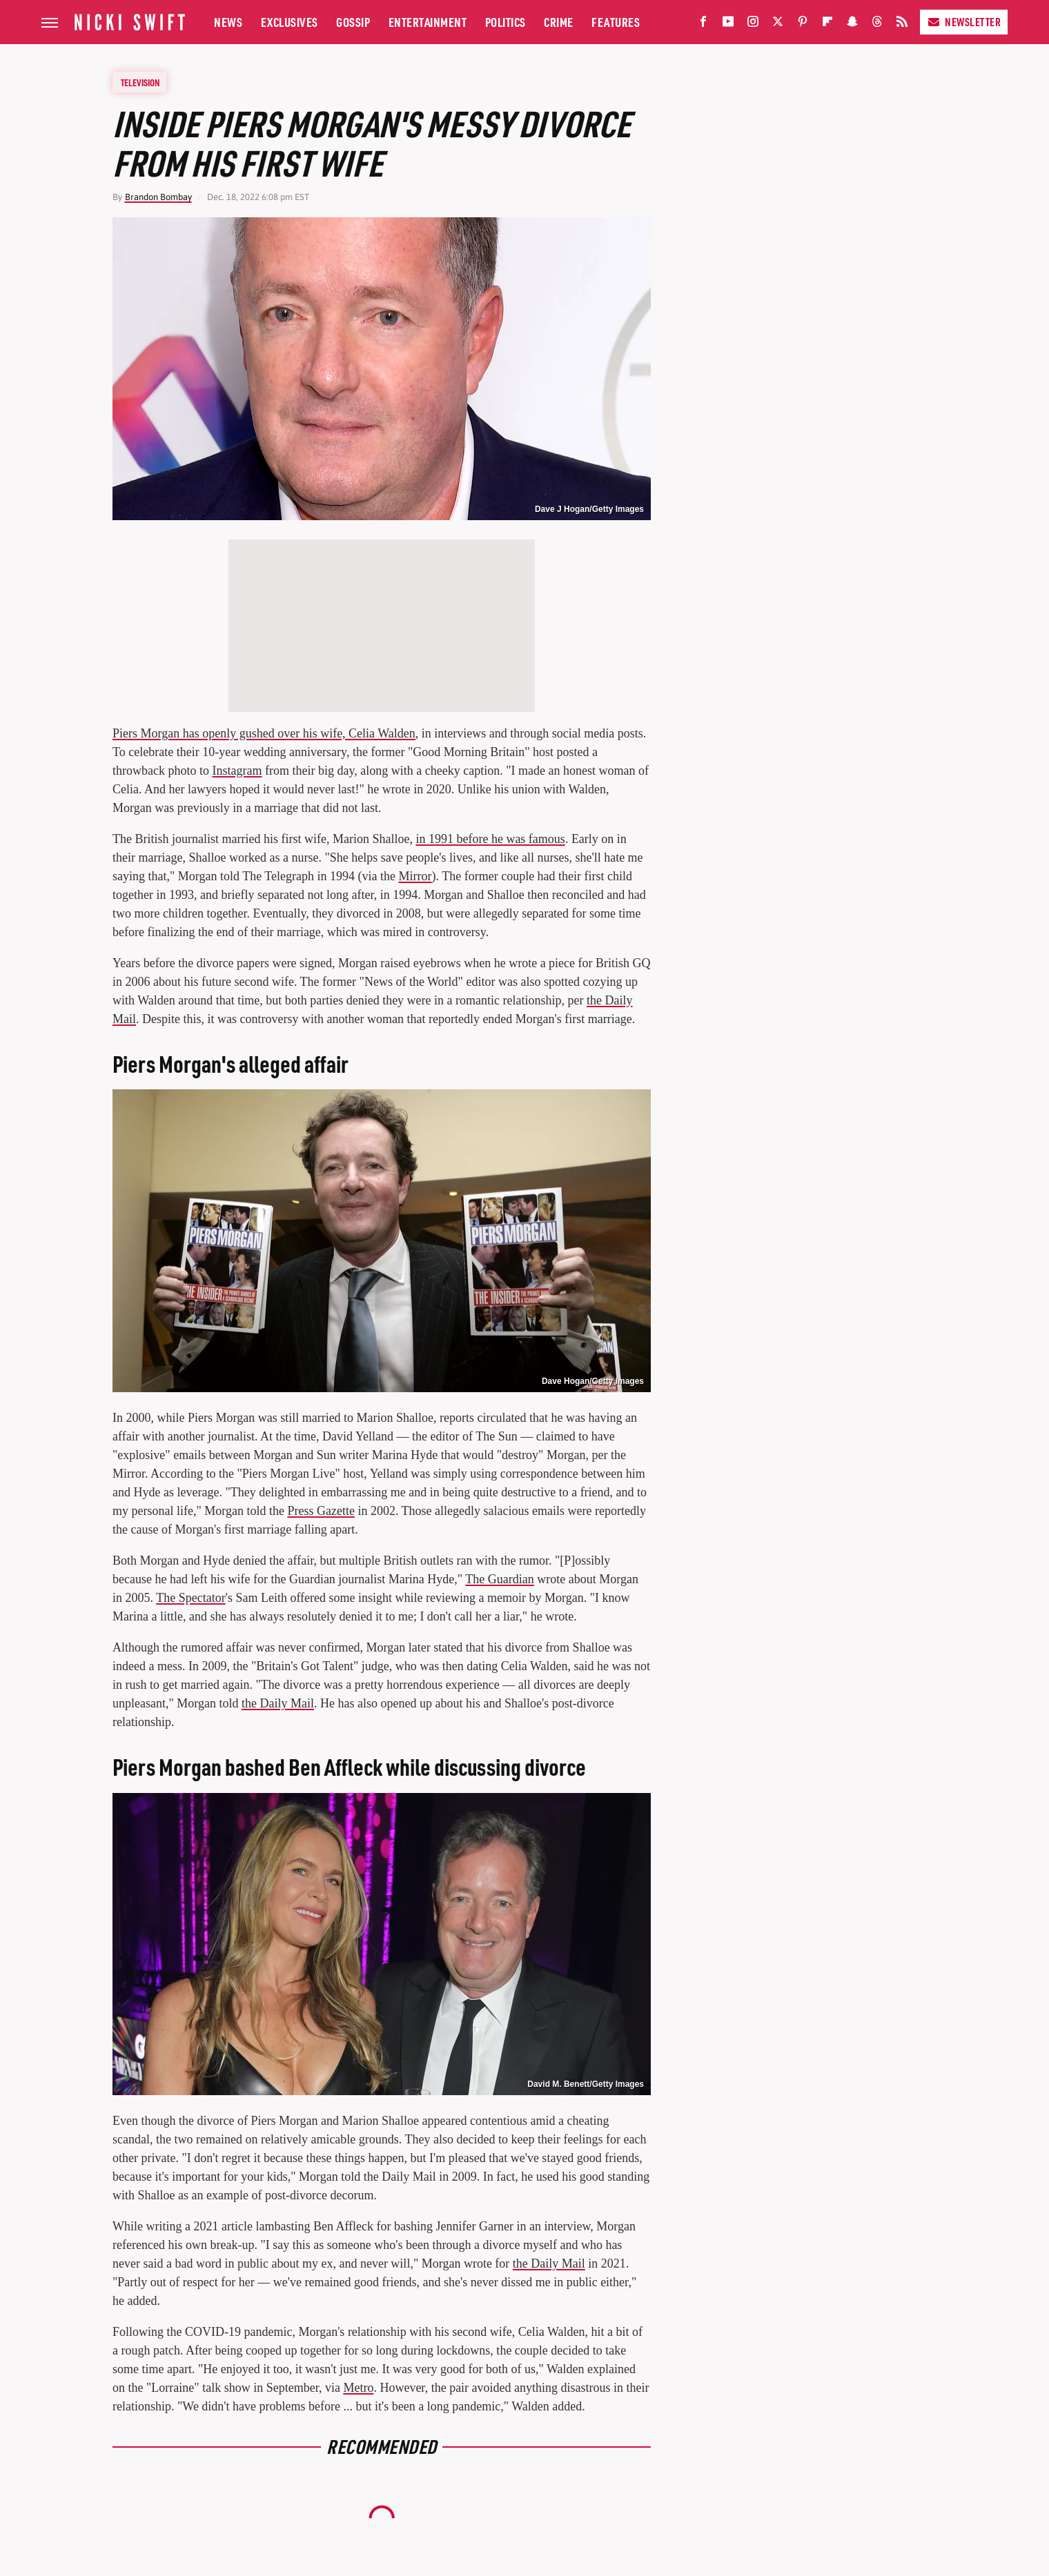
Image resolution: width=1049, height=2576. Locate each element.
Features (615, 22)
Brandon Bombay (158, 197)
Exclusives (289, 22)
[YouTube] (728, 24)
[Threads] (877, 24)
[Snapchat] (852, 24)
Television (140, 82)
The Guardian (499, 1579)
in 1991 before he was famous (490, 839)
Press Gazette (320, 1511)
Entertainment (428, 22)
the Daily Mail (278, 1703)
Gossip (353, 22)
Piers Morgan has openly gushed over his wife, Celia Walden (263, 733)
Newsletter (964, 21)
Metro (358, 2388)
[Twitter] (778, 24)
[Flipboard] (827, 24)
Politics (505, 22)
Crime (558, 22)
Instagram (237, 770)
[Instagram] (753, 24)
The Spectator (190, 1598)
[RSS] (902, 24)
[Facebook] (703, 24)
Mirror (415, 876)
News (228, 22)
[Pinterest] (803, 24)
